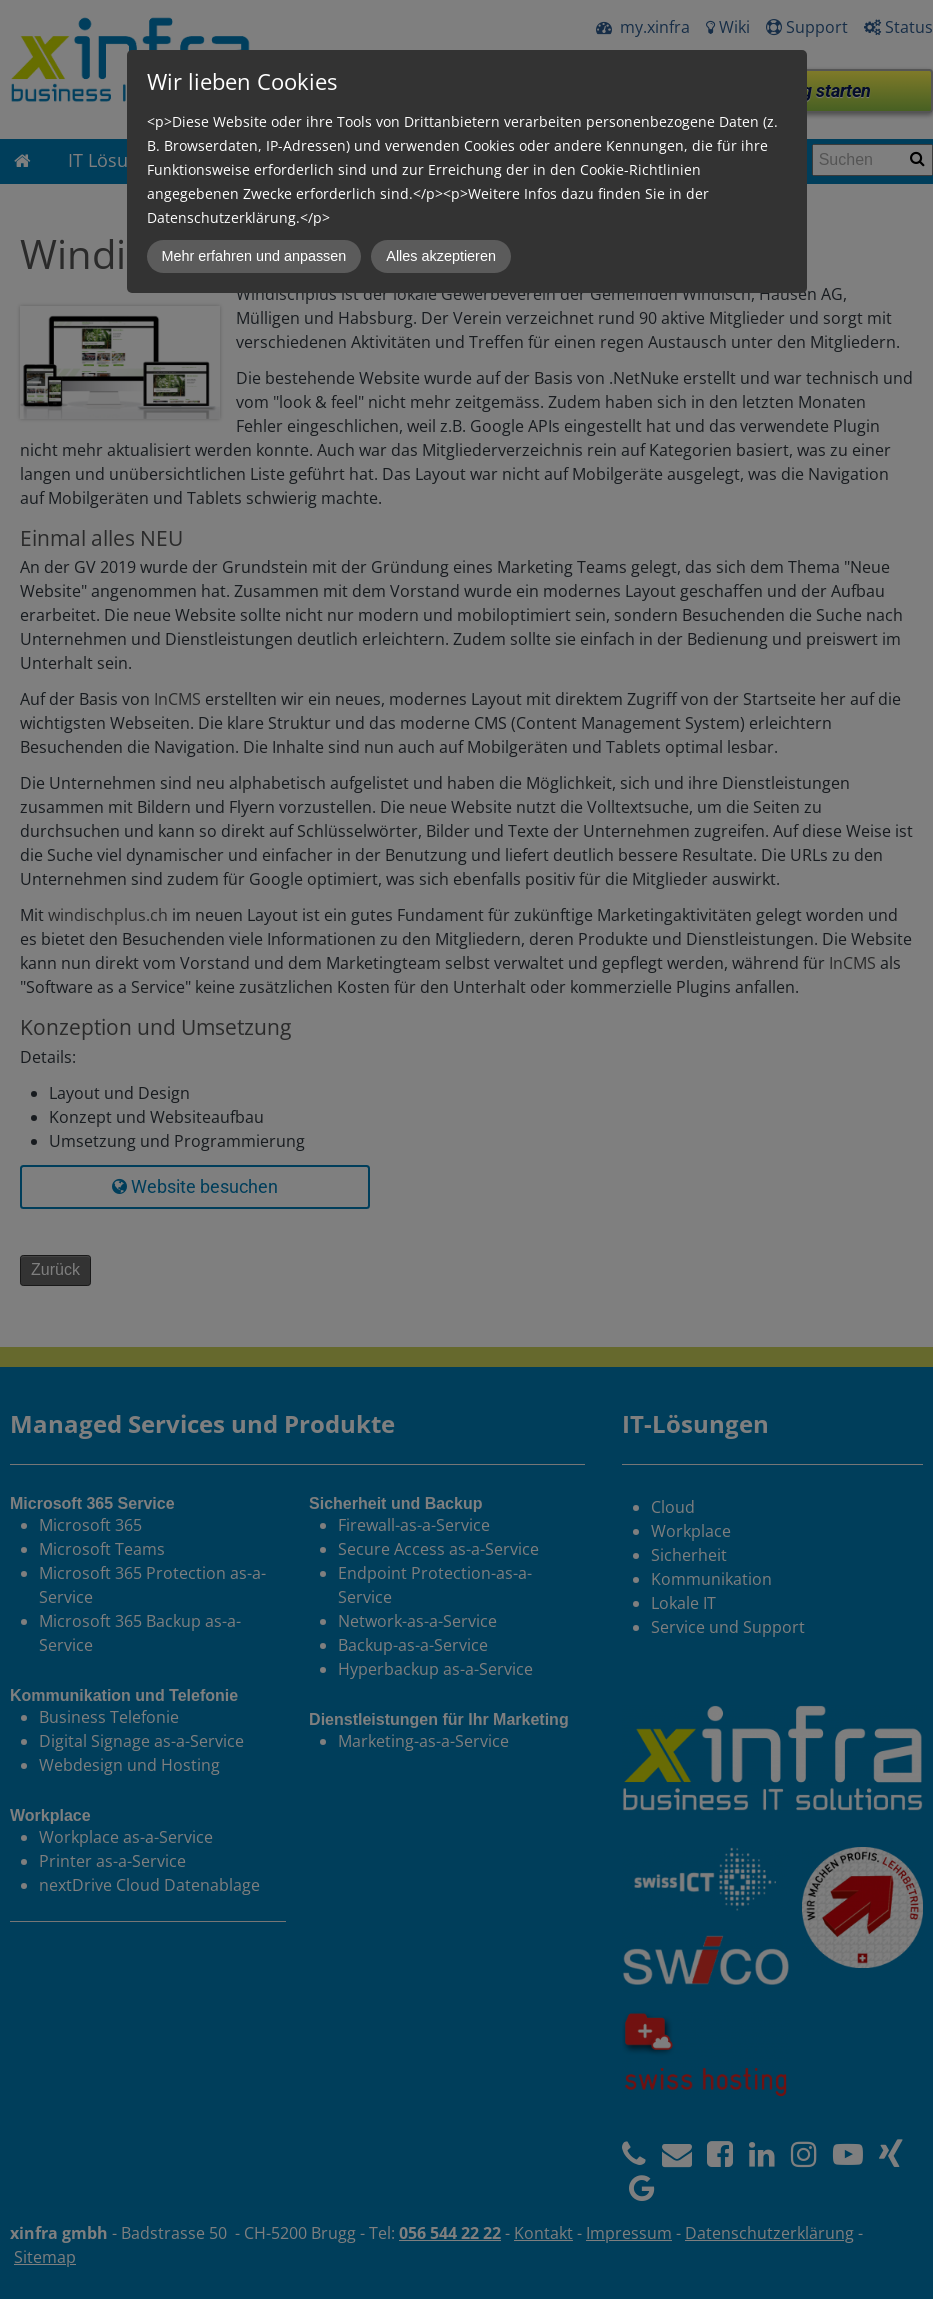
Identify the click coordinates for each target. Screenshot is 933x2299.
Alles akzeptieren (441, 256)
